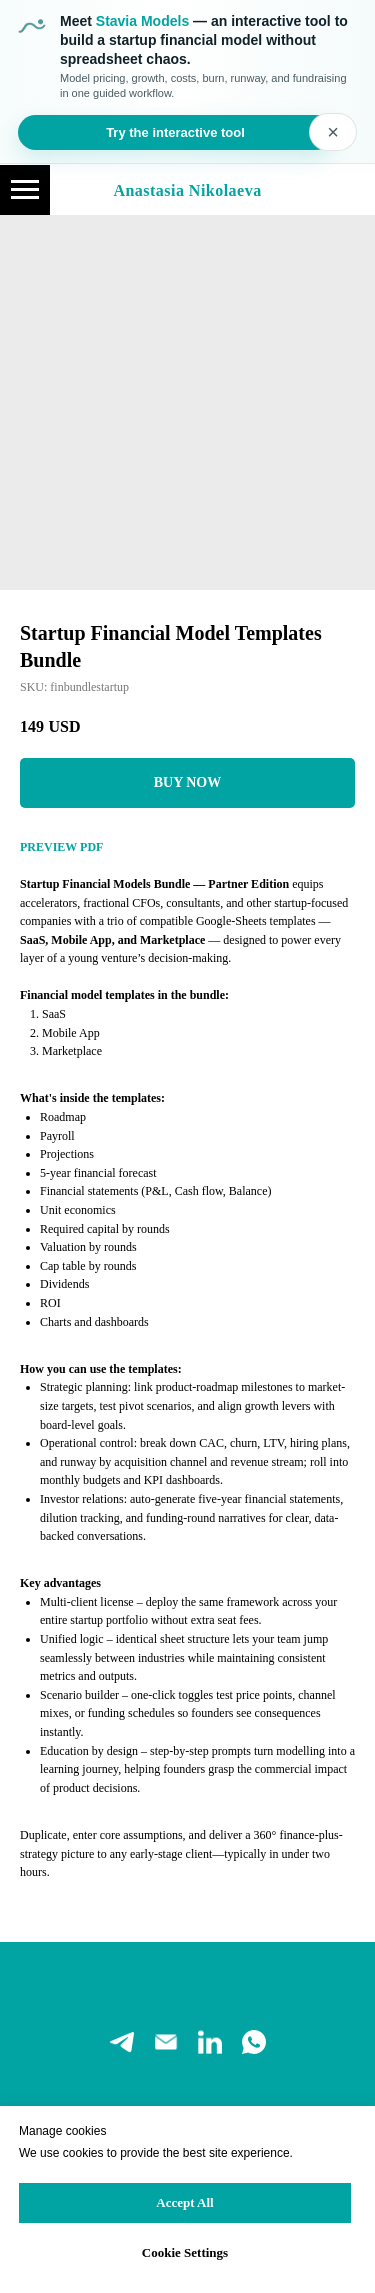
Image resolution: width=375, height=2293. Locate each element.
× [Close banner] (333, 132)
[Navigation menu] (25, 190)
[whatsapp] (254, 2042)
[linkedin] (210, 2042)
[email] (166, 2042)
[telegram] (122, 2042)
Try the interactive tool (175, 132)
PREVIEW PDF (61, 847)
